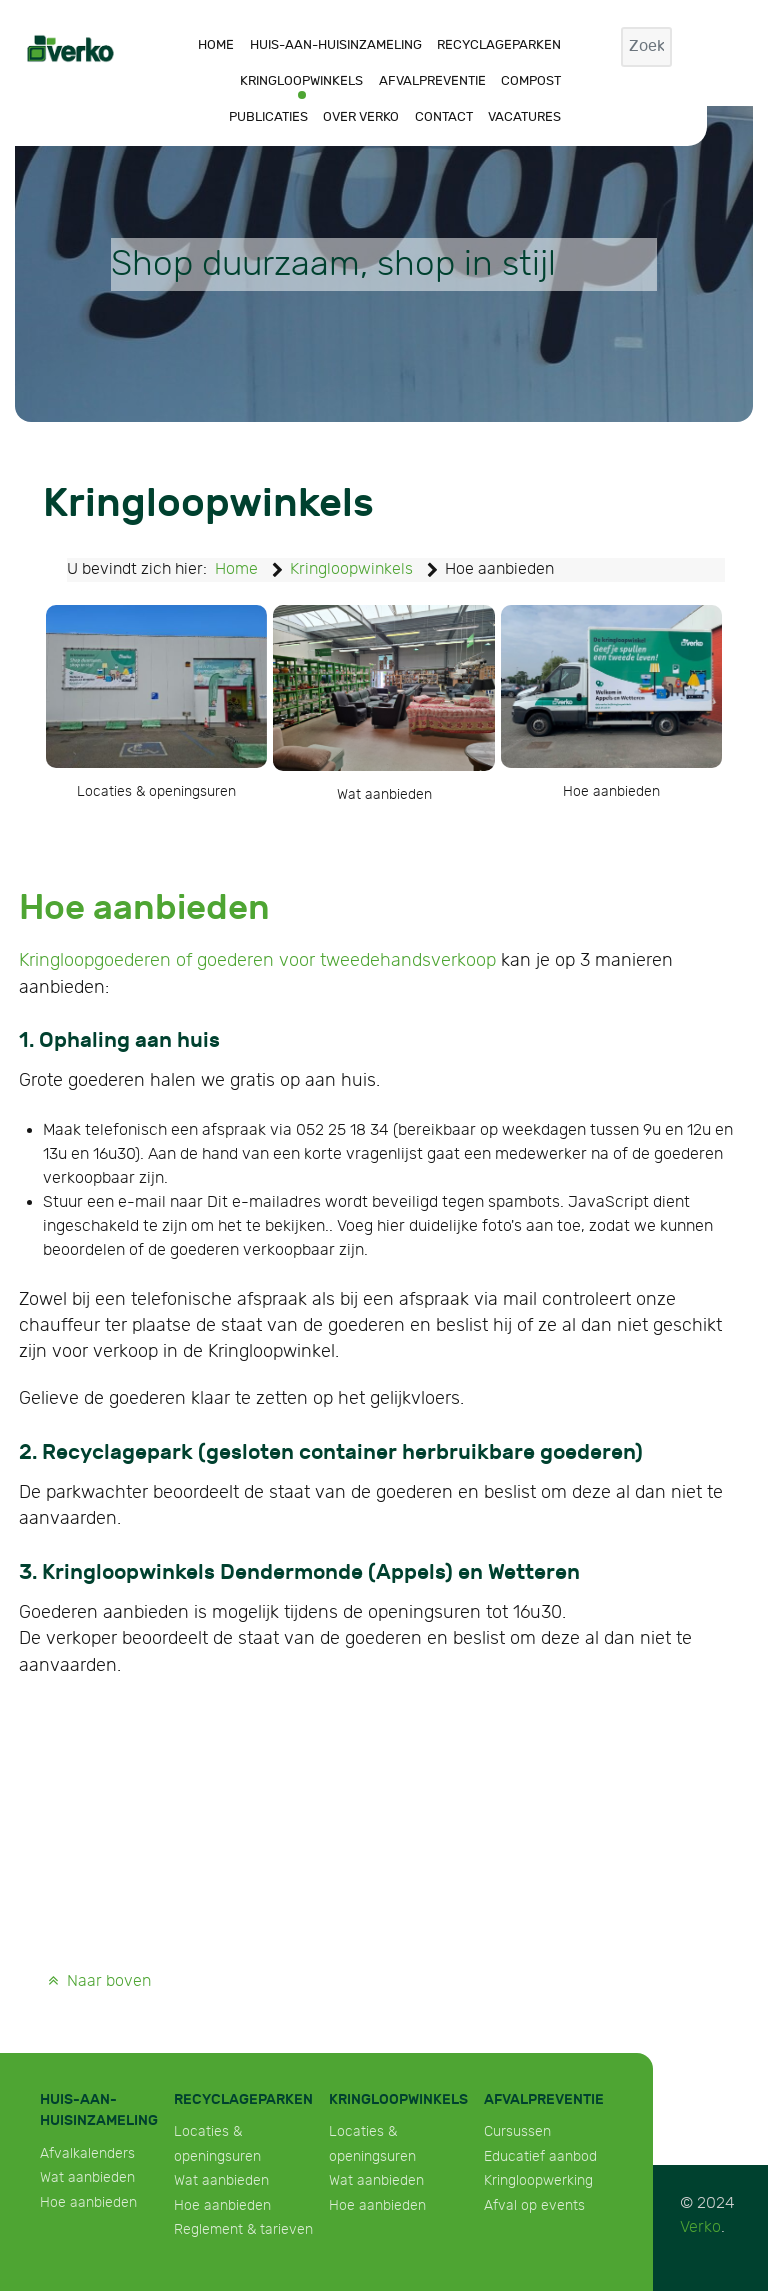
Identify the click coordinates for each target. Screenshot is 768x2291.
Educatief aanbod (540, 2156)
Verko (700, 2227)
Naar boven (97, 1981)
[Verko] (70, 47)
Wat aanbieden (87, 2177)
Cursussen (517, 2131)
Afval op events (534, 2205)
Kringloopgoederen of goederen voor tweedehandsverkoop (257, 960)
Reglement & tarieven (243, 2229)
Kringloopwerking (538, 2180)
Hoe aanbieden (88, 2202)
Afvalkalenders (87, 2153)
